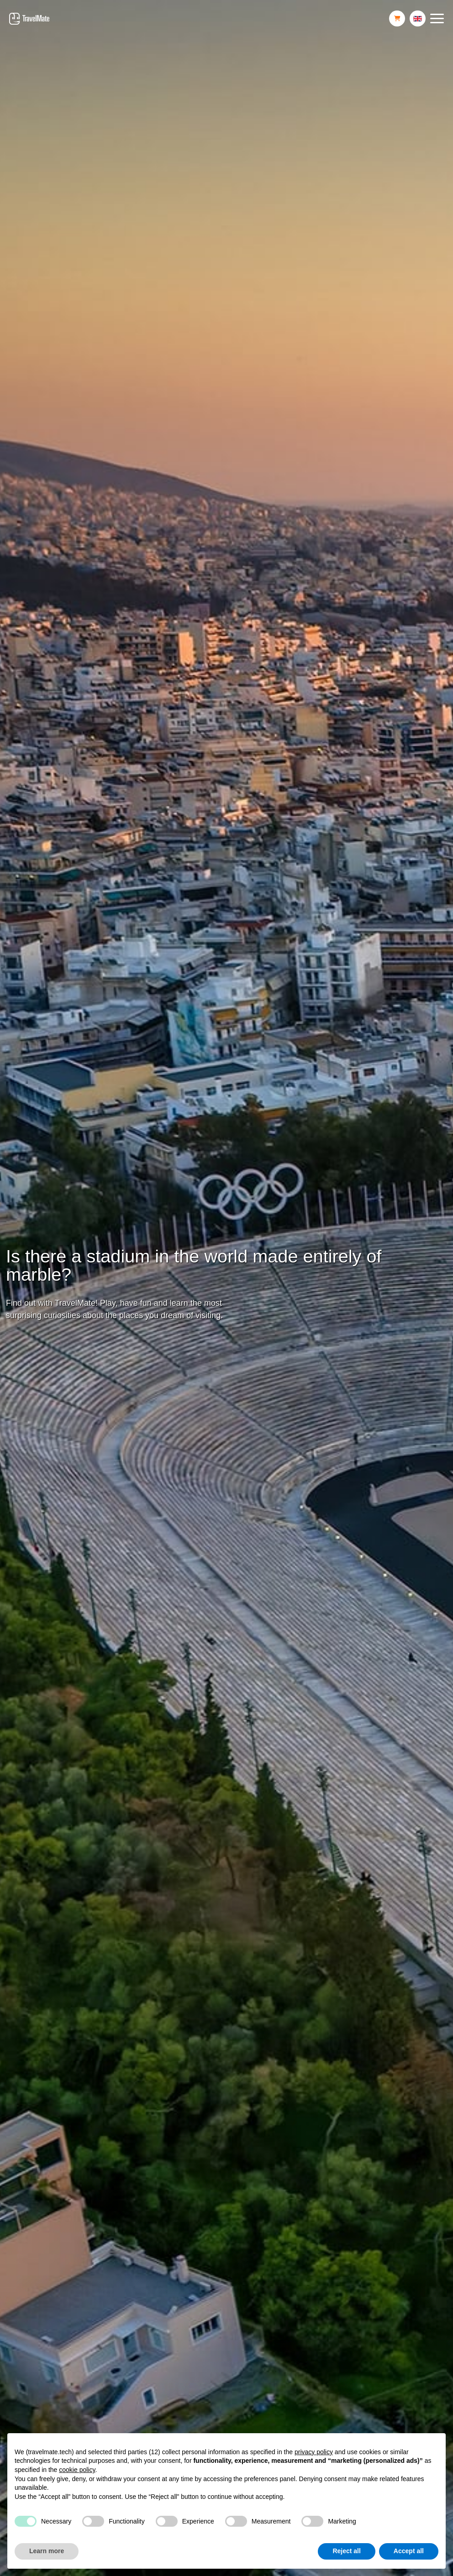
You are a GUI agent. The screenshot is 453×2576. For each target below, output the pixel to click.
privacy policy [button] (314, 2452)
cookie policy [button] (77, 2469)
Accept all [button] (409, 2551)
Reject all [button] (346, 2551)
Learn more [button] (46, 2551)
